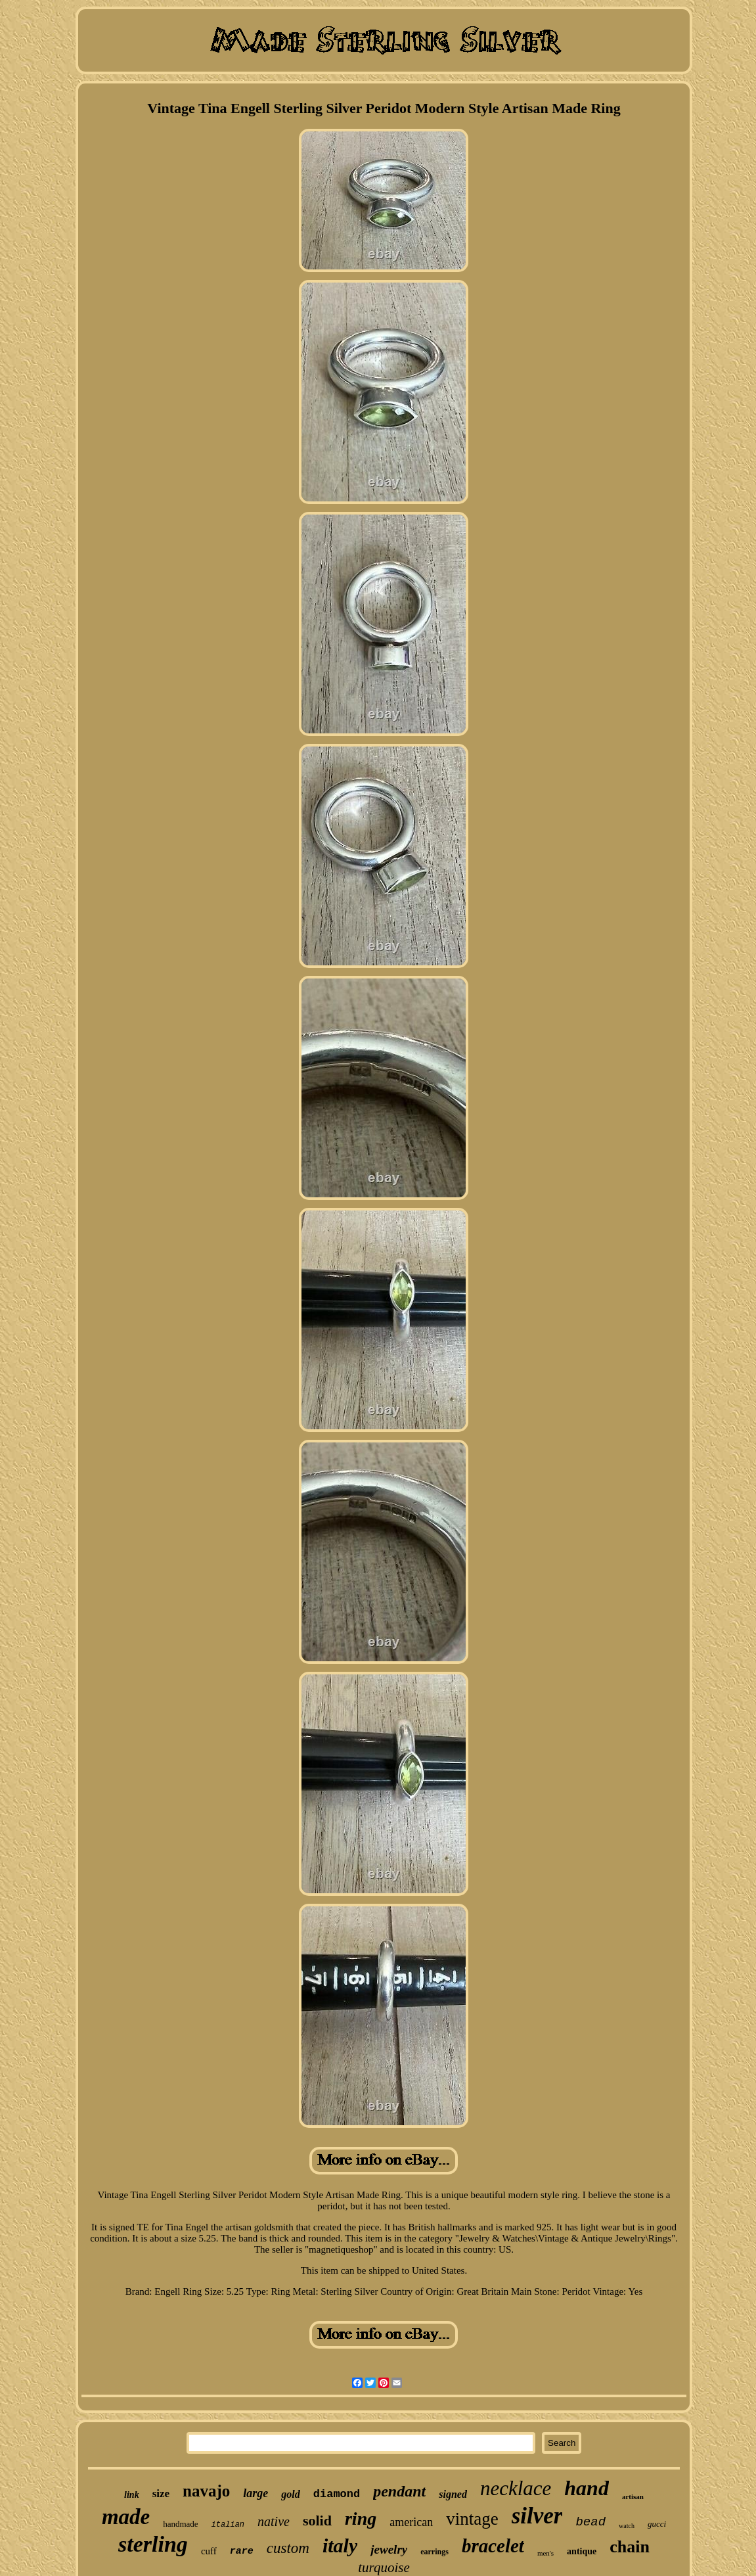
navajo (206, 2491)
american (411, 2522)
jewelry (388, 2549)
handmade (180, 2524)
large (255, 2493)
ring (360, 2518)
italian (227, 2524)
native (273, 2521)
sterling (153, 2544)
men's (545, 2553)
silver (537, 2516)
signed (453, 2494)
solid (317, 2520)
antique (581, 2551)
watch (626, 2525)
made (126, 2517)
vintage (472, 2519)
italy (339, 2545)
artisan (633, 2496)
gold (290, 2494)
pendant (399, 2491)
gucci (657, 2524)
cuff (209, 2551)
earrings (434, 2551)
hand (586, 2488)
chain (630, 2546)
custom (288, 2548)
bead (590, 2522)
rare (242, 2551)
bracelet (493, 2545)
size (160, 2493)
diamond (336, 2494)
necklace (515, 2488)
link (131, 2495)
